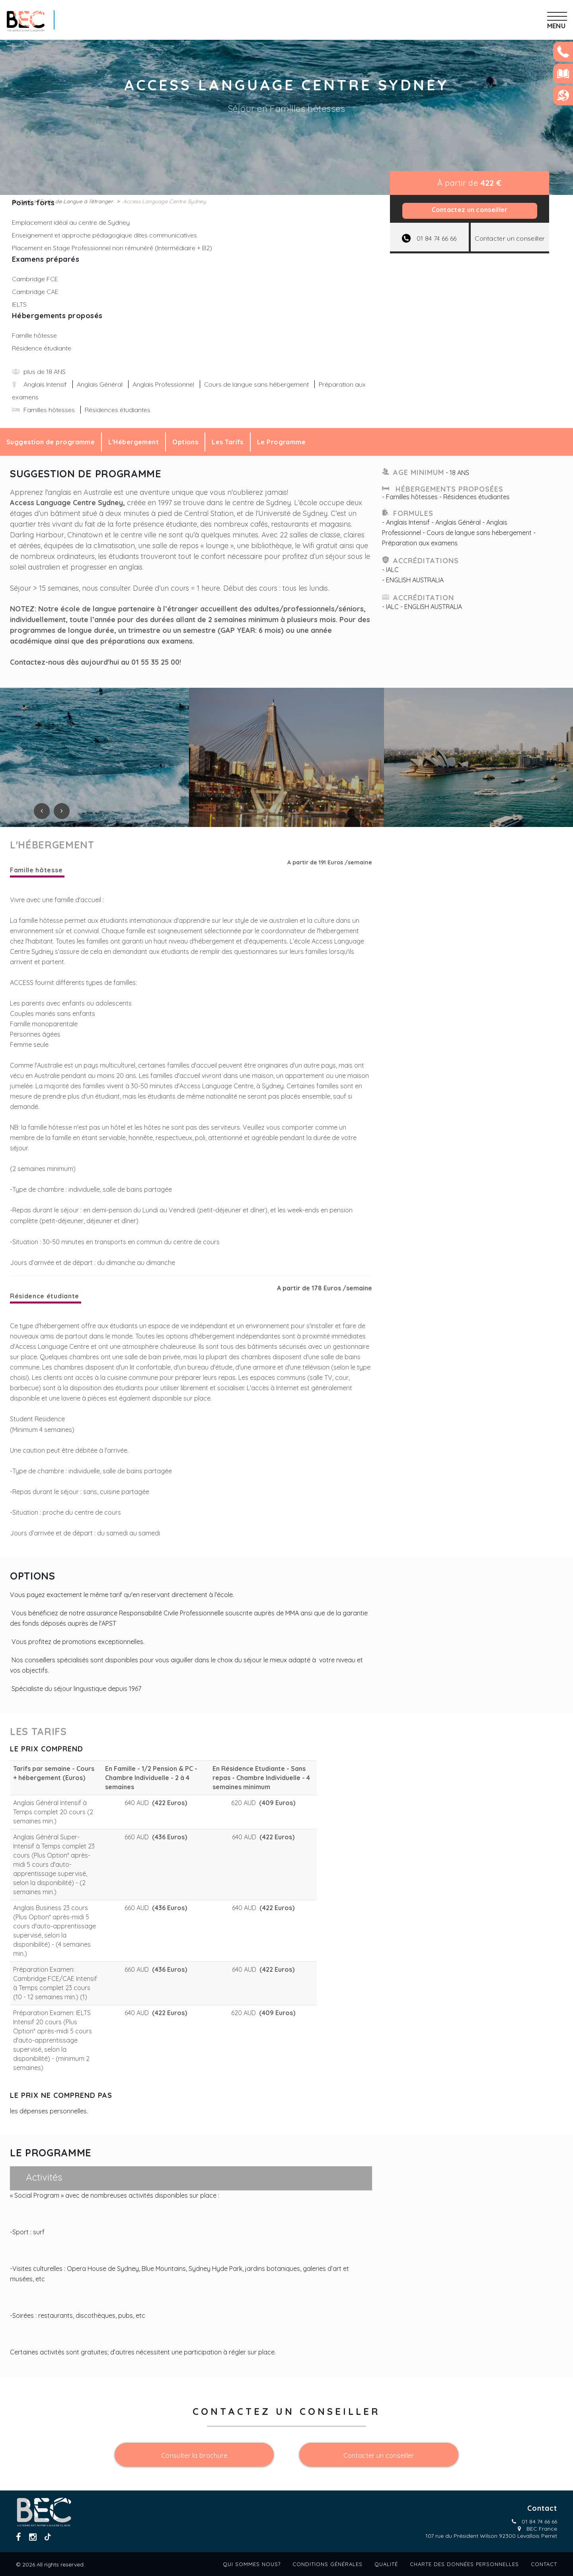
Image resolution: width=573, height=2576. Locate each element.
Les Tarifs (228, 442)
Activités (44, 2177)
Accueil (21, 201)
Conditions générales (327, 2564)
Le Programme (281, 442)
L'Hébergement (133, 442)
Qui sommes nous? (252, 2564)
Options (185, 442)
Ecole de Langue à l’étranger (76, 201)
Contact (544, 2564)
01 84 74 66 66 (539, 2521)
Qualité (386, 2564)
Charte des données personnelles (464, 2564)
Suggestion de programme (50, 442)
